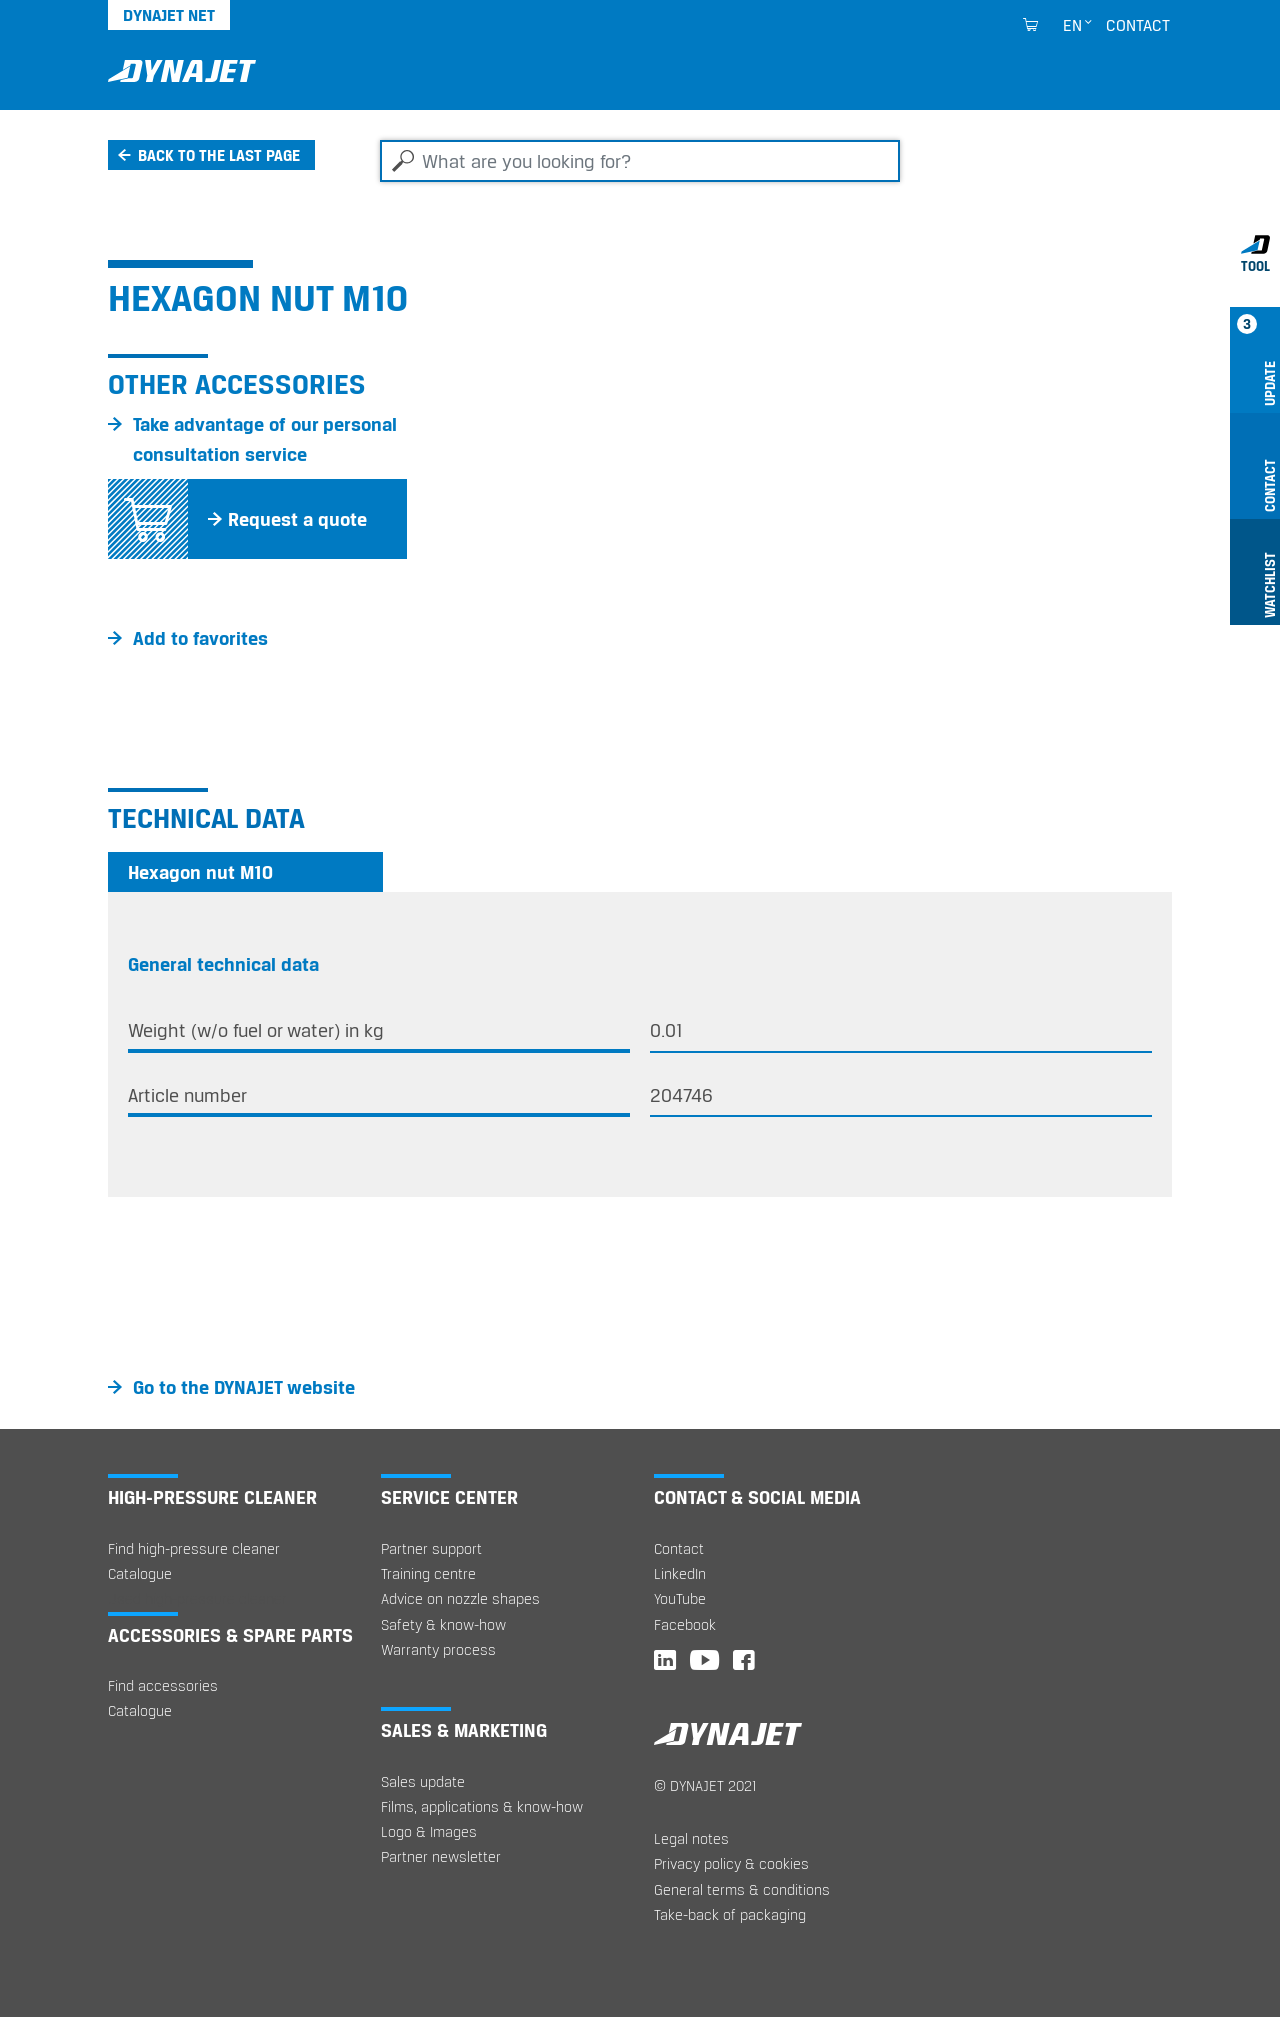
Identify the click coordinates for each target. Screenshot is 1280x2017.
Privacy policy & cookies (731, 1863)
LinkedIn (680, 1573)
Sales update (423, 1781)
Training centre (428, 1573)
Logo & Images (429, 1831)
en (1072, 25)
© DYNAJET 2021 (705, 1785)
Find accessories (163, 1685)
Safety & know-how (443, 1624)
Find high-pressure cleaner (194, 1548)
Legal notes (691, 1838)
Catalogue (140, 1573)
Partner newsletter (441, 1856)
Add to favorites (200, 638)
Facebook (685, 1624)
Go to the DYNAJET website (244, 1387)
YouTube (680, 1598)
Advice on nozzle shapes (460, 1598)
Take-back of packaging (730, 1914)
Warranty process (438, 1649)
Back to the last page (219, 155)
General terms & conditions (742, 1889)
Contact (1138, 25)
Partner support (431, 1548)
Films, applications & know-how (482, 1806)
